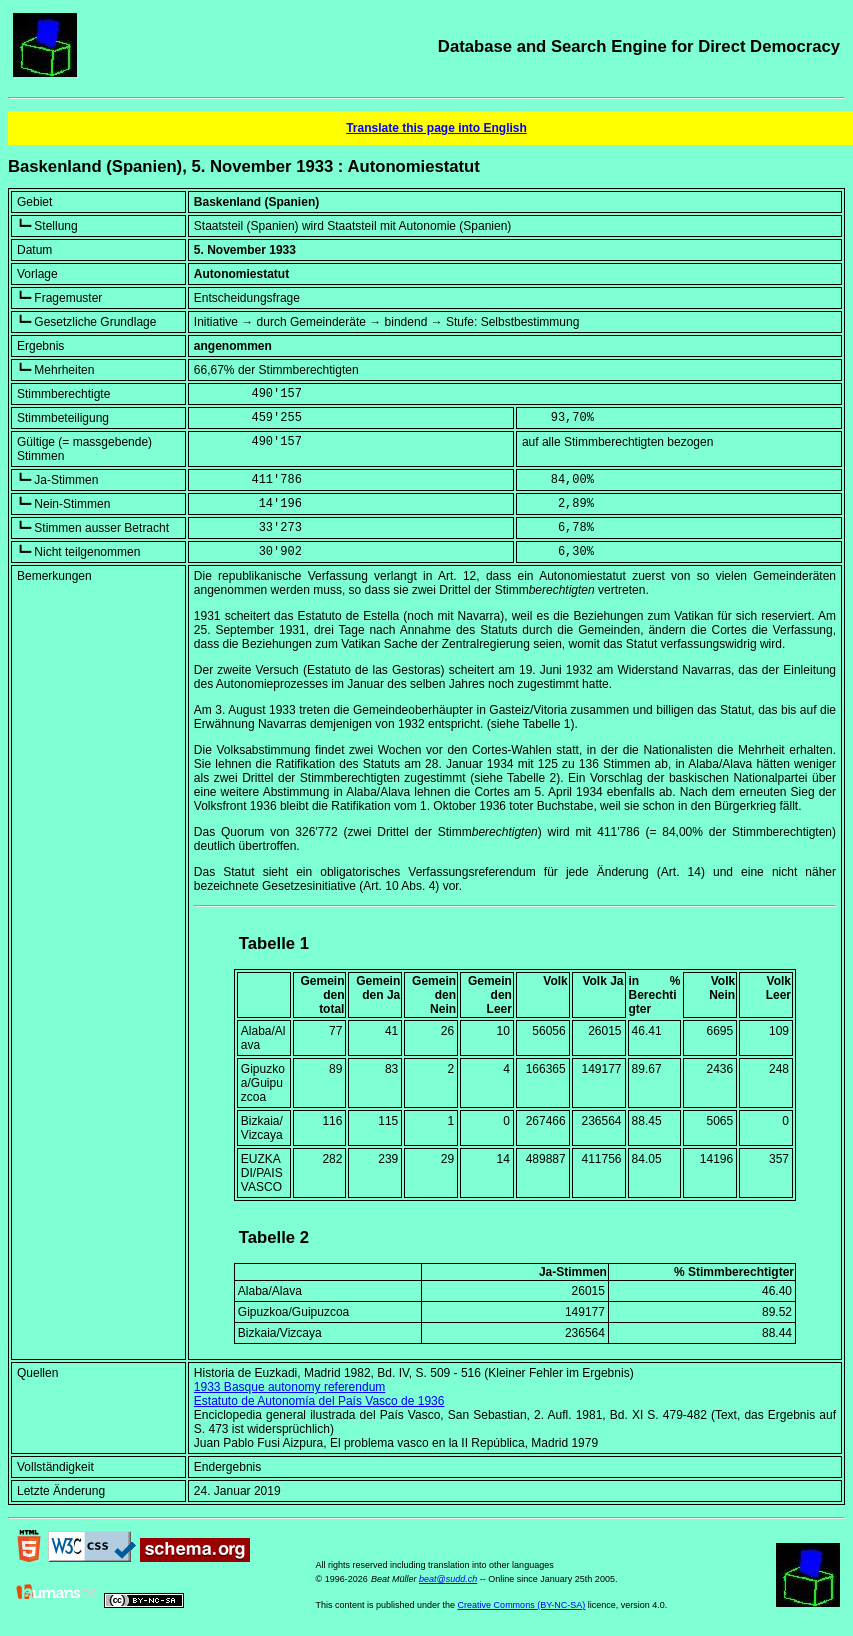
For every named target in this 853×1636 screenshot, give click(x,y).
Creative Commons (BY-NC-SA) (522, 1605)
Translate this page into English (436, 128)
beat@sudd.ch (448, 1579)
